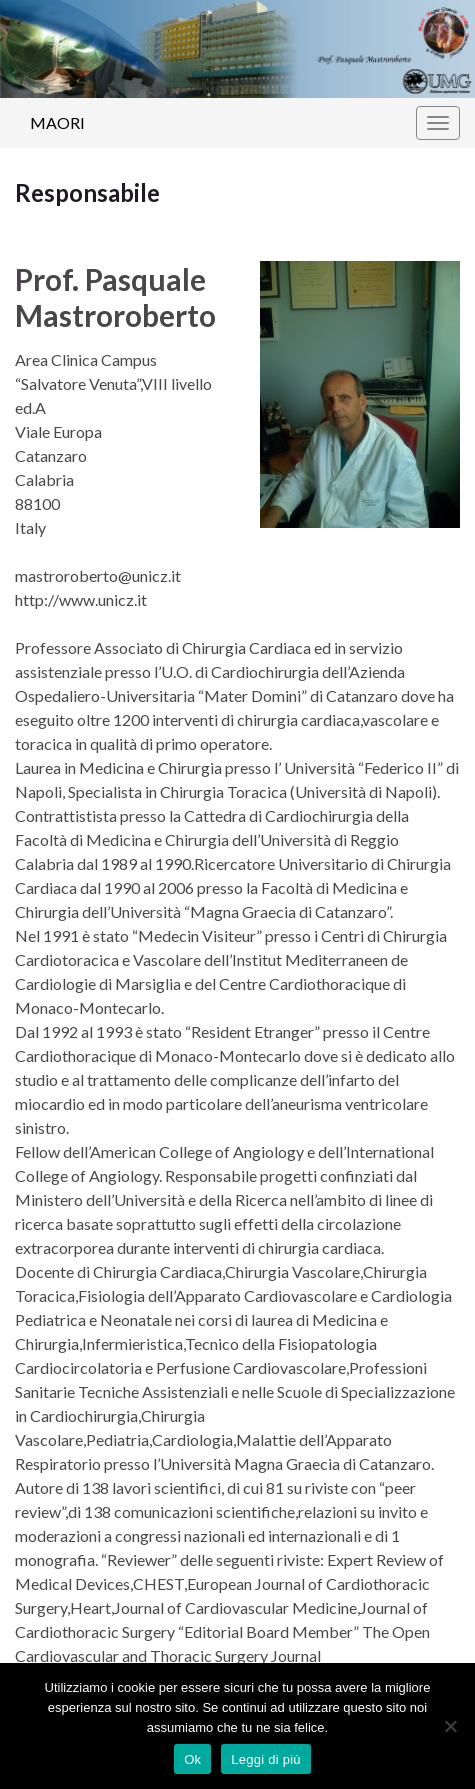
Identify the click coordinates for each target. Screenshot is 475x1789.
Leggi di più (266, 1759)
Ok (192, 1759)
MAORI (57, 122)
